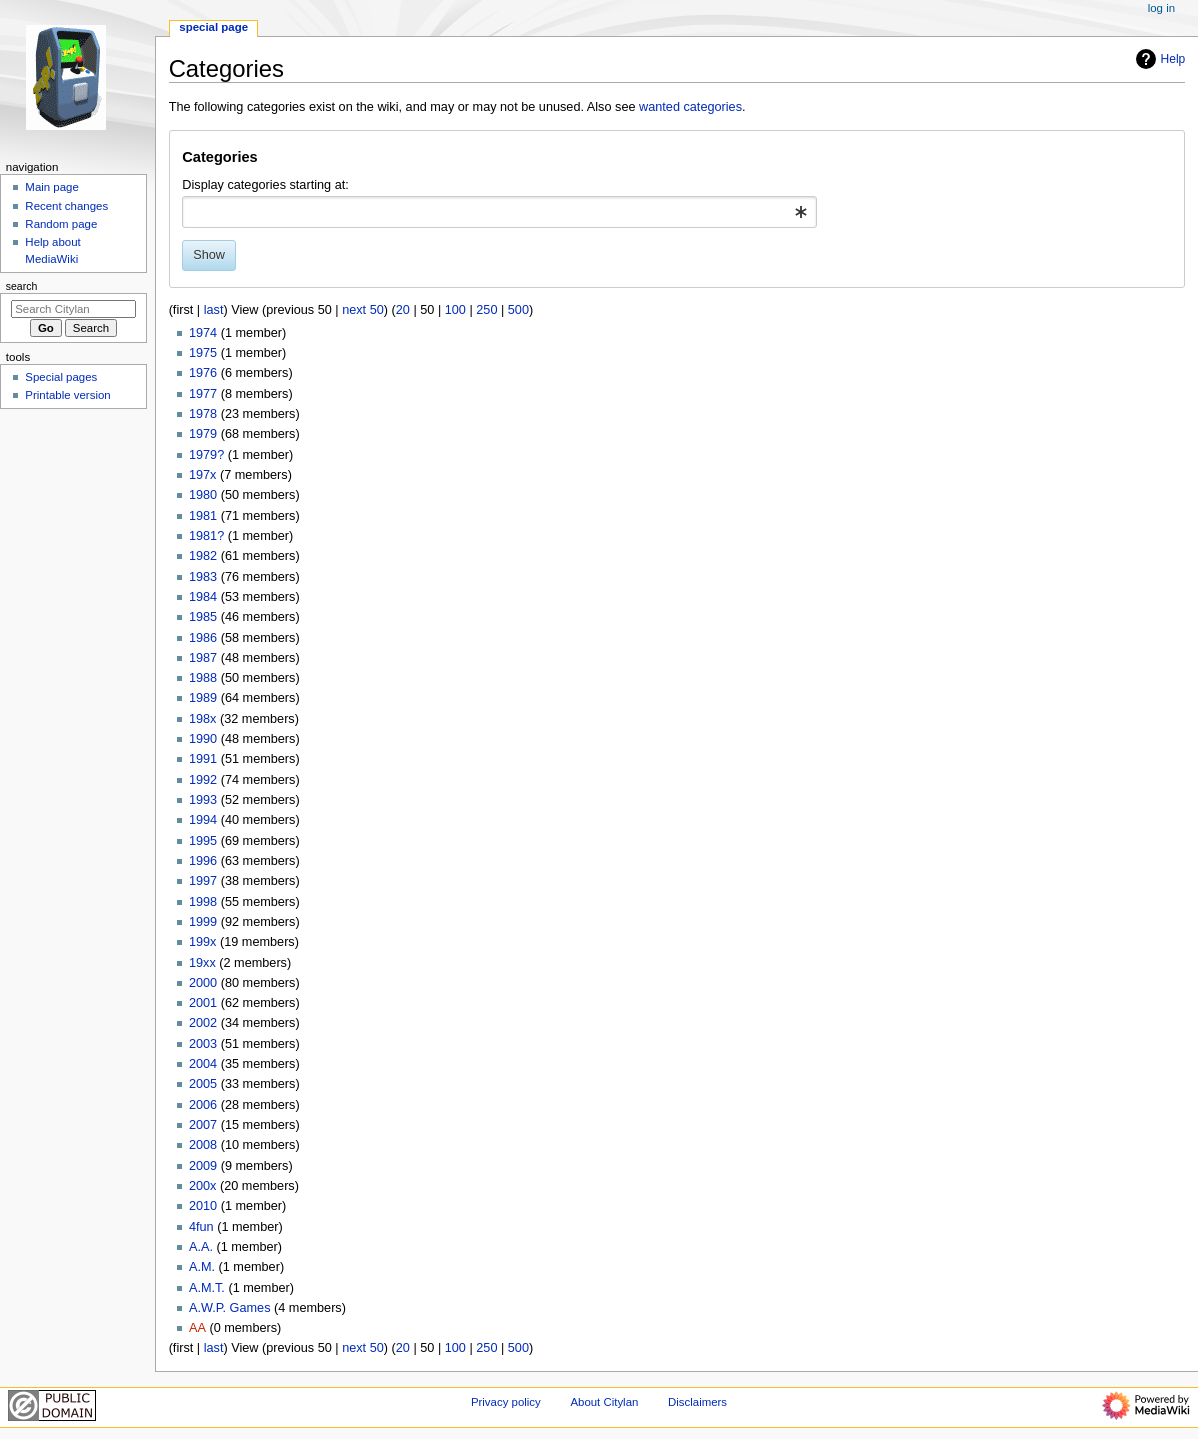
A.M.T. (207, 1288)
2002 (203, 1023)
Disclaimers (697, 1402)
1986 (203, 638)
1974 (203, 333)
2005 (203, 1084)
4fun (201, 1227)
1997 (203, 881)
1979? (206, 455)
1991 (203, 759)
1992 (203, 780)
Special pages (61, 377)
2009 (203, 1166)
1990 (203, 739)
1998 (203, 902)
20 (403, 310)
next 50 (363, 310)
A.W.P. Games (230, 1308)
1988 (203, 678)
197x (203, 475)
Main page (52, 187)
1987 (203, 658)
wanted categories (690, 107)
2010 (203, 1206)
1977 (203, 394)
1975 (203, 353)
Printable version (67, 395)
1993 (203, 800)
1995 (203, 841)
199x (203, 942)
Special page (213, 27)
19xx (202, 963)
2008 (203, 1145)
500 (518, 310)
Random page (61, 224)
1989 (203, 698)
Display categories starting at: (265, 185)
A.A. (201, 1247)
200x (203, 1186)
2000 (203, 983)
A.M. (202, 1267)
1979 (203, 434)
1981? (206, 536)
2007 (203, 1125)
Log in (1161, 8)
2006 (203, 1105)
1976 (203, 373)
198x (203, 719)
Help (1158, 59)
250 (486, 310)
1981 (203, 516)
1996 (203, 861)
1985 (203, 617)
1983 (203, 577)
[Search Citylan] (73, 309)
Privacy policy (506, 1402)
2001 (203, 1003)
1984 (203, 597)
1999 (203, 922)
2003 (203, 1044)
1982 (203, 556)
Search (22, 286)
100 (455, 310)
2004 (203, 1064)
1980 (203, 495)
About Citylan (604, 1402)
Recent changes (66, 206)
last (214, 310)
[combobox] (499, 212)
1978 (203, 414)
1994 (203, 820)
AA (197, 1328)
